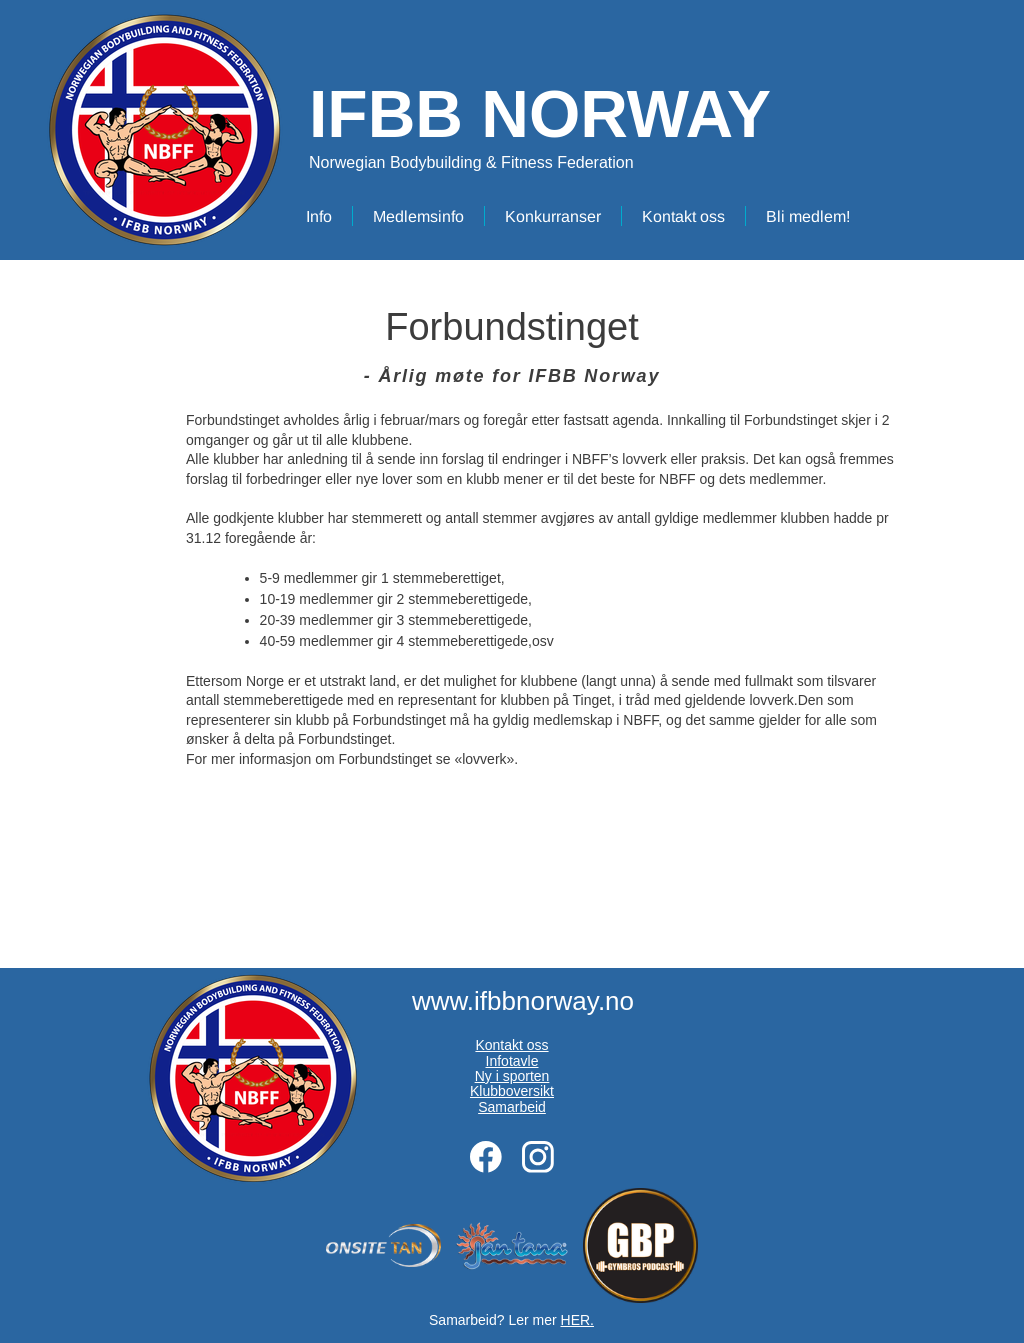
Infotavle (512, 1061)
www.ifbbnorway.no (523, 1001)
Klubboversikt (512, 1091)
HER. (577, 1320)
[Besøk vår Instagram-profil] (538, 1157)
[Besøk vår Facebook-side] (486, 1157)
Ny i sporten (512, 1076)
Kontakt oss (511, 1045)
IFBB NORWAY (540, 114)
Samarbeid (512, 1107)
